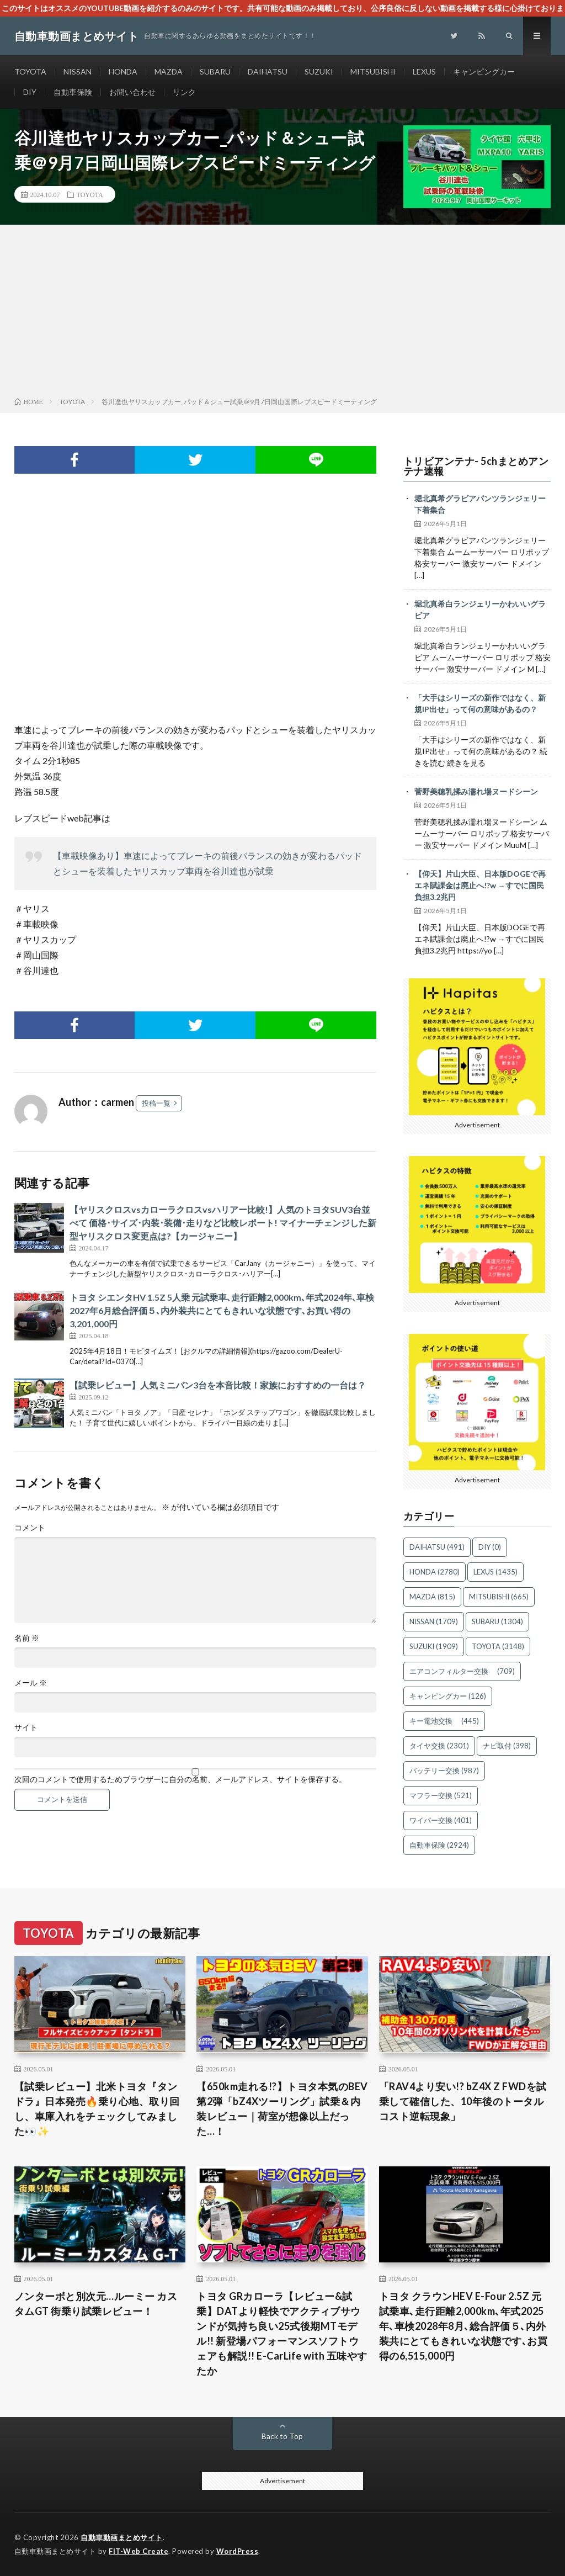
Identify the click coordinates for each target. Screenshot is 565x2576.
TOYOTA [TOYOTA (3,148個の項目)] (498, 1646)
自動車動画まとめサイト (122, 2537)
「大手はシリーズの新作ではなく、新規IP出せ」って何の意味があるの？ (480, 703)
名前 (26, 1638)
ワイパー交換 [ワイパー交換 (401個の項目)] (440, 1820)
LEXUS (424, 71)
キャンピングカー (484, 71)
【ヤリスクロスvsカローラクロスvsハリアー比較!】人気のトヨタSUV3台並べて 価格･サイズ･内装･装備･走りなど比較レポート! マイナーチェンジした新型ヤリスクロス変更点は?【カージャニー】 (223, 1222)
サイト (26, 1727)
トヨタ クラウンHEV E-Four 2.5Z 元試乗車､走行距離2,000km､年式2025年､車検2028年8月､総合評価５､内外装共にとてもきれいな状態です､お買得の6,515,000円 (463, 2326)
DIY (29, 92)
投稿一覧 (156, 1103)
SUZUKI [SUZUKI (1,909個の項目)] (433, 1646)
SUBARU (215, 71)
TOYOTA (30, 71)
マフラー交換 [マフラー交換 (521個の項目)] (440, 1795)
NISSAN (77, 71)
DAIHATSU (267, 71)
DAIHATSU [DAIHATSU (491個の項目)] (437, 1547)
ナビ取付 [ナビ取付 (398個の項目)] (507, 1745)
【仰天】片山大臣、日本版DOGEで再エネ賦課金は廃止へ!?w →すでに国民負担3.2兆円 (480, 885)
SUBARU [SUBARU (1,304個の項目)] (497, 1621)
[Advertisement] (282, 313)
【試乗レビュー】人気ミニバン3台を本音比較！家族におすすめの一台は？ (218, 1385)
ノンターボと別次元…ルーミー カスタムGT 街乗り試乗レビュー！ (96, 2303)
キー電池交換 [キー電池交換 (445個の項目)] (444, 1720)
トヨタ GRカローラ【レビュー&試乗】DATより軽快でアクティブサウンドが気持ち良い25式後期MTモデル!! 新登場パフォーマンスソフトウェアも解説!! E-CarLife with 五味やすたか (281, 2333)
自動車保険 (73, 92)
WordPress (237, 2551)
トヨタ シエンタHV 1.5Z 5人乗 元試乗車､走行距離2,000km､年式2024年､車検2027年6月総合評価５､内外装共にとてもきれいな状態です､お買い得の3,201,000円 (222, 1310)
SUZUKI (319, 71)
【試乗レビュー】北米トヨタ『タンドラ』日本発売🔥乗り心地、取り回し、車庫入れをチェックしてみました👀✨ (97, 2108)
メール (30, 1683)
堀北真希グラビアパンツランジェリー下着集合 (480, 504)
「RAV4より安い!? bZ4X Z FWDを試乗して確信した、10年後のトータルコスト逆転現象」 (463, 2101)
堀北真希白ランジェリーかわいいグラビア (480, 609)
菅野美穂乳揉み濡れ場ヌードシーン (476, 791)
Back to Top (282, 2436)
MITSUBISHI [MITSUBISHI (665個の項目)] (499, 1596)
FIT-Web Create (138, 2551)
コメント (29, 1527)
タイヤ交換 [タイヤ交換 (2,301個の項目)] (439, 1745)
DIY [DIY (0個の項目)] (489, 1547)
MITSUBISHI (373, 71)
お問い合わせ (132, 92)
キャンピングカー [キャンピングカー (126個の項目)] (447, 1696)
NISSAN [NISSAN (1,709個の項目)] (433, 1621)
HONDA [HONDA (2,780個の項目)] (434, 1571)
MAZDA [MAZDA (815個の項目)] (432, 1596)
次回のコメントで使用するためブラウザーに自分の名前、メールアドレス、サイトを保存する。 (180, 1779)
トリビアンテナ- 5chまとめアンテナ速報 (476, 466)
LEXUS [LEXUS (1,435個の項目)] (495, 1571)
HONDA (123, 71)
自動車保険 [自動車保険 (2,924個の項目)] (439, 1845)
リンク (184, 92)
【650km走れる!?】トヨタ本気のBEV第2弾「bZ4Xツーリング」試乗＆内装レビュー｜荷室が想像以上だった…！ (282, 2108)
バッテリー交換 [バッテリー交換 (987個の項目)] (444, 1770)
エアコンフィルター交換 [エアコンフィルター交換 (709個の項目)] (462, 1671)
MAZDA (168, 71)
